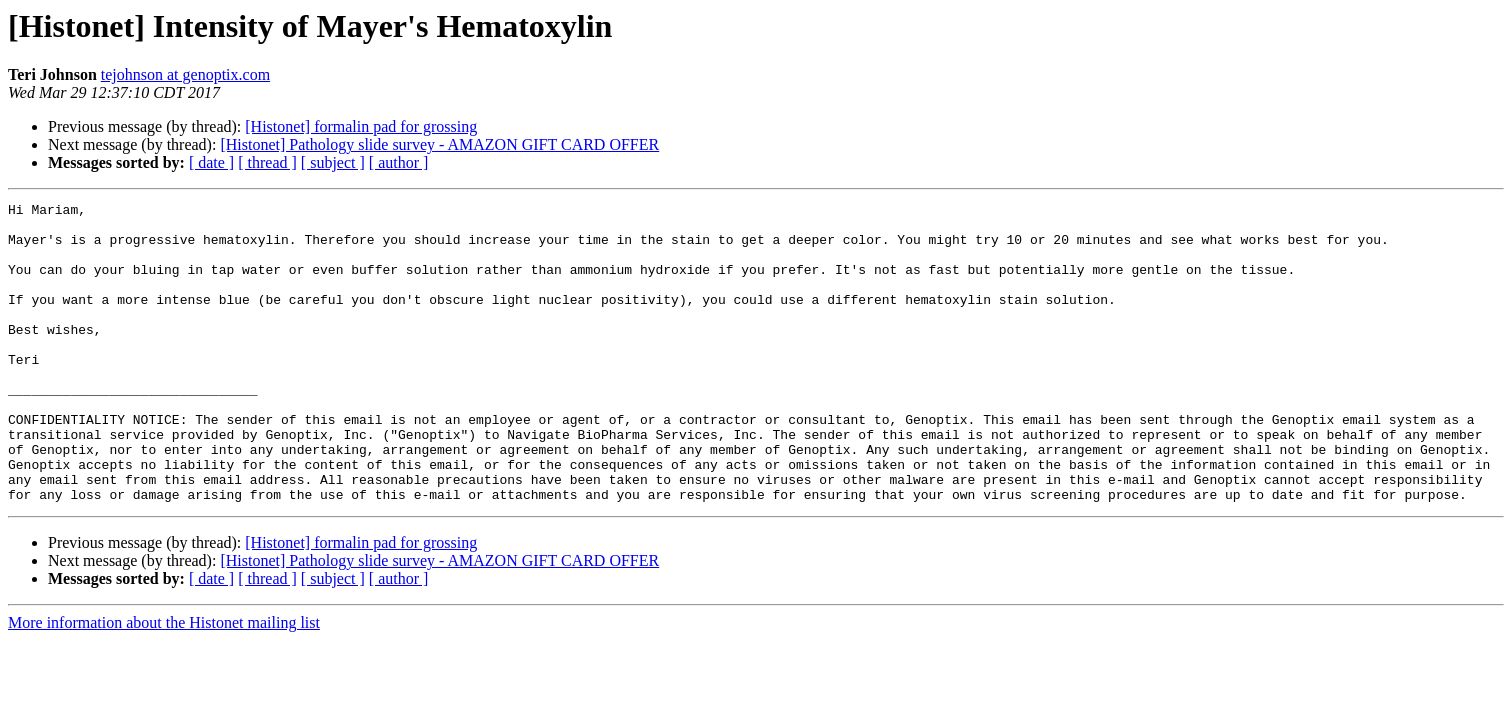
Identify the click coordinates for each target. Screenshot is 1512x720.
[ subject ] (333, 162)
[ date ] (211, 162)
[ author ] (399, 162)
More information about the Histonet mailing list (164, 682)
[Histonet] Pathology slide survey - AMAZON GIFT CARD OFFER (439, 144)
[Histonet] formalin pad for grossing (361, 126)
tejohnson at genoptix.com (185, 74)
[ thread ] (267, 162)
